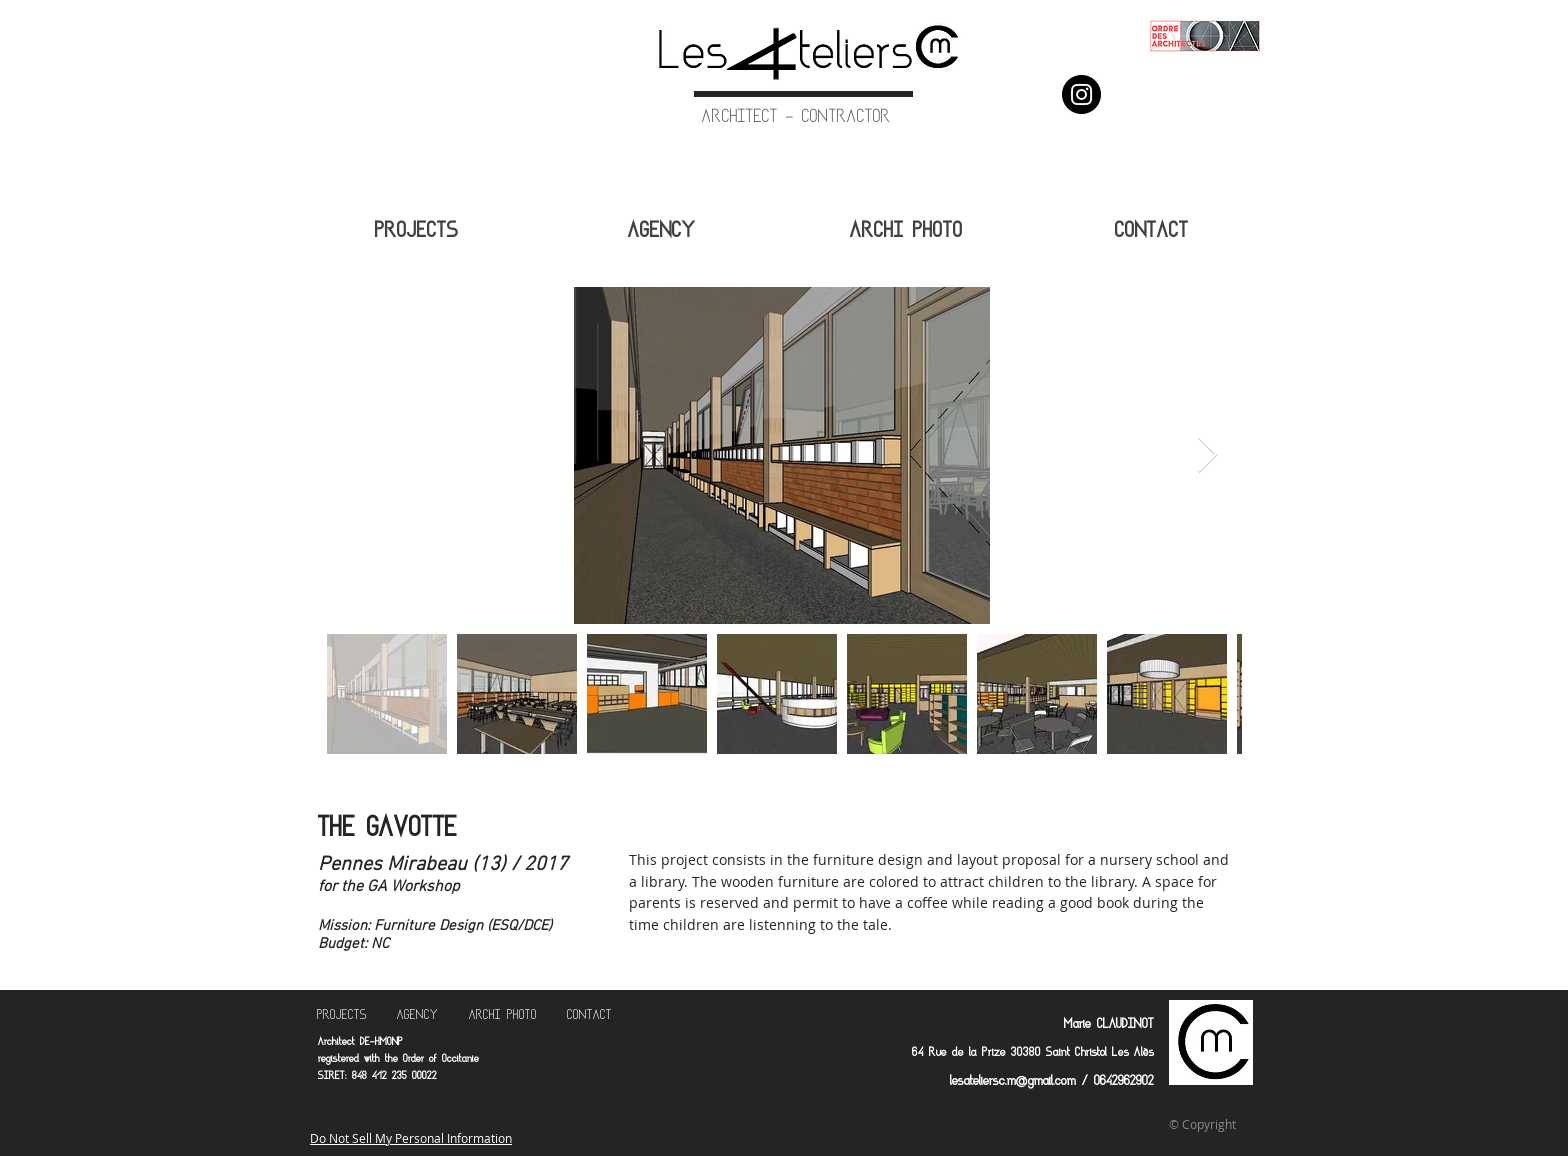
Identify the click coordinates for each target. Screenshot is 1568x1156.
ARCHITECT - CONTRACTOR (796, 118)
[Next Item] (1207, 455)
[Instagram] (1081, 94)
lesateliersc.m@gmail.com (1013, 1082)
